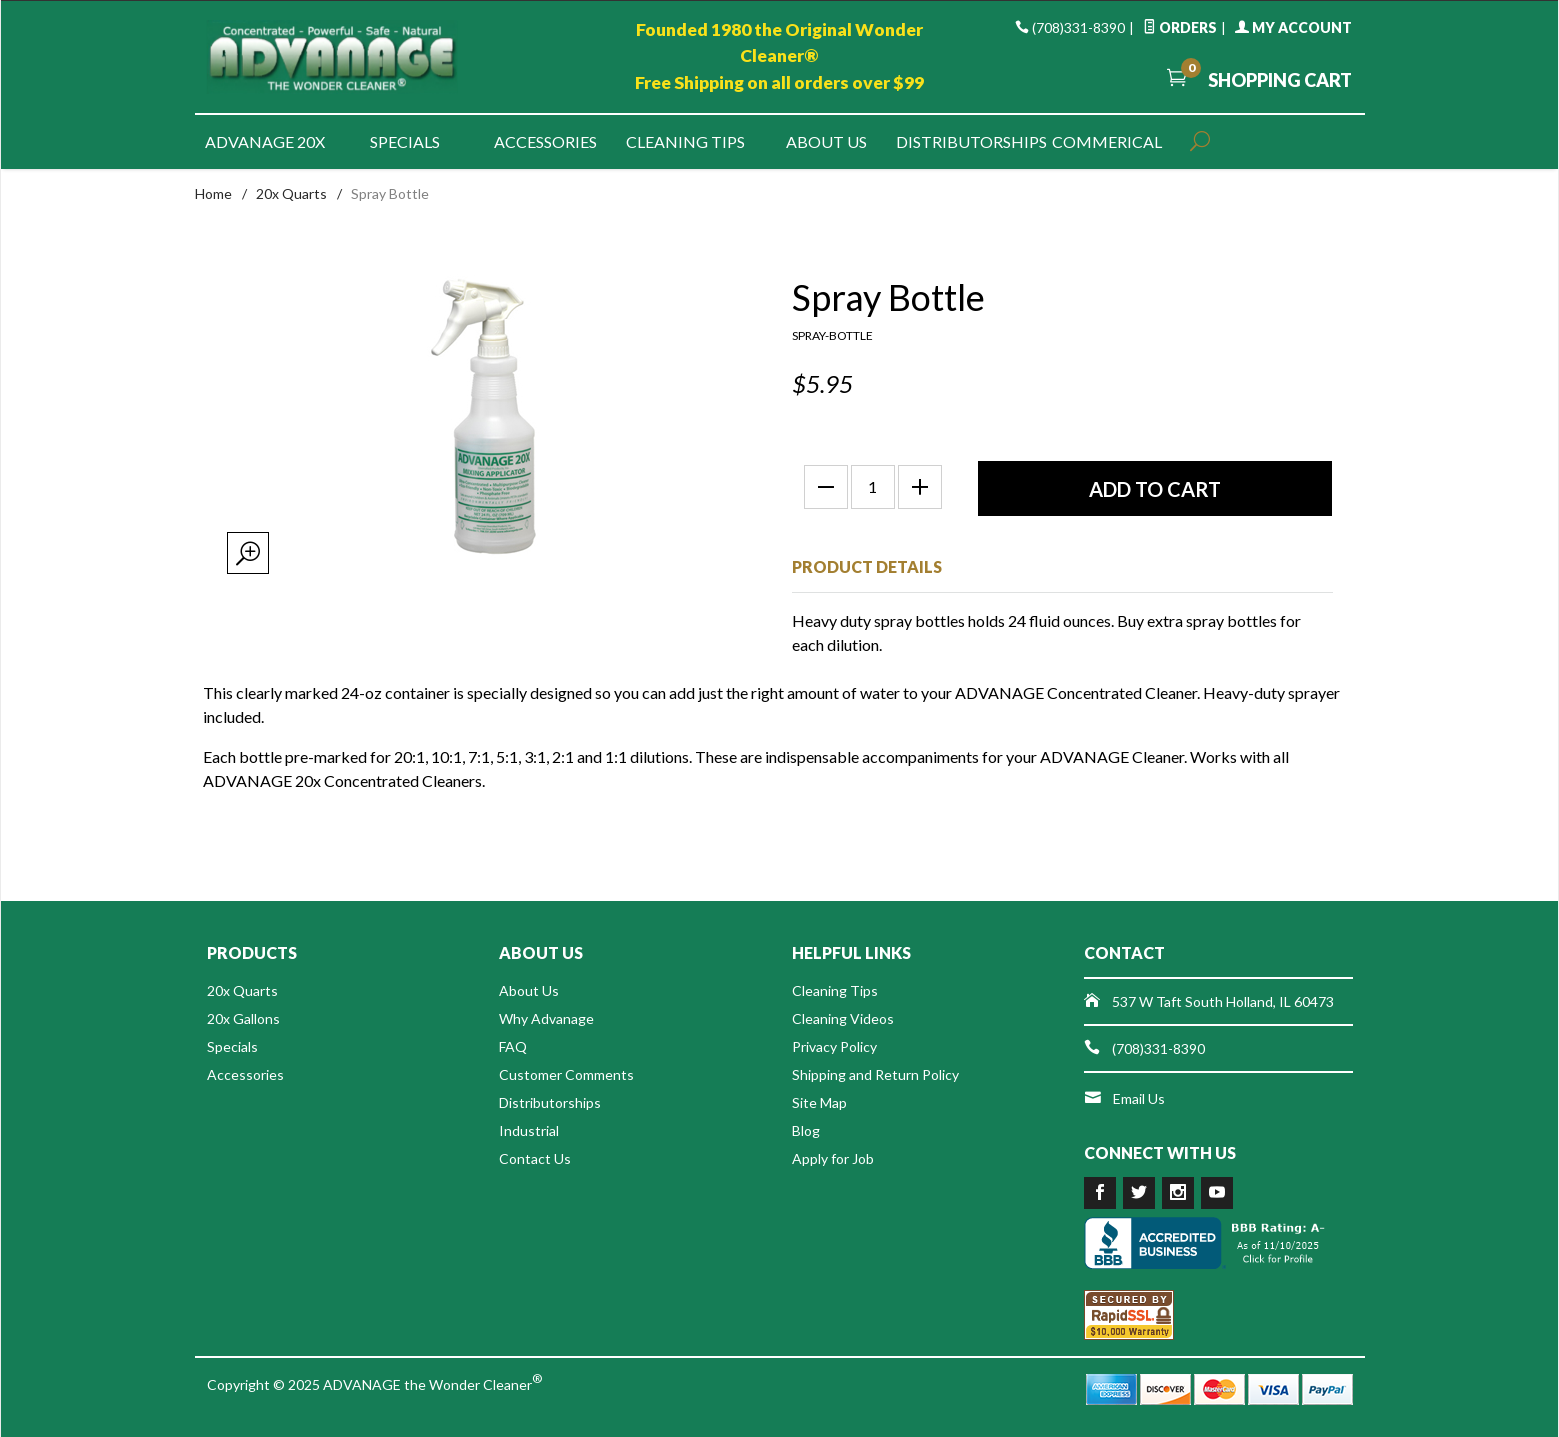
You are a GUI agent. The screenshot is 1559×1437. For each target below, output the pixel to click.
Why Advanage (546, 1018)
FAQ (513, 1046)
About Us (826, 141)
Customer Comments (566, 1074)
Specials (405, 141)
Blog (806, 1130)
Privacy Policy (834, 1046)
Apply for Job (833, 1158)
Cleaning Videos (843, 1018)
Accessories (545, 141)
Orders (1180, 27)
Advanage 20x (265, 141)
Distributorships (966, 141)
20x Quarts (291, 193)
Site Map (819, 1102)
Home (213, 193)
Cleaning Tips (685, 141)
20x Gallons (243, 1018)
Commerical (1107, 141)
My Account (1293, 27)
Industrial (529, 1130)
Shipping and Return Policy (875, 1074)
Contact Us (535, 1158)
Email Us (1139, 1098)
